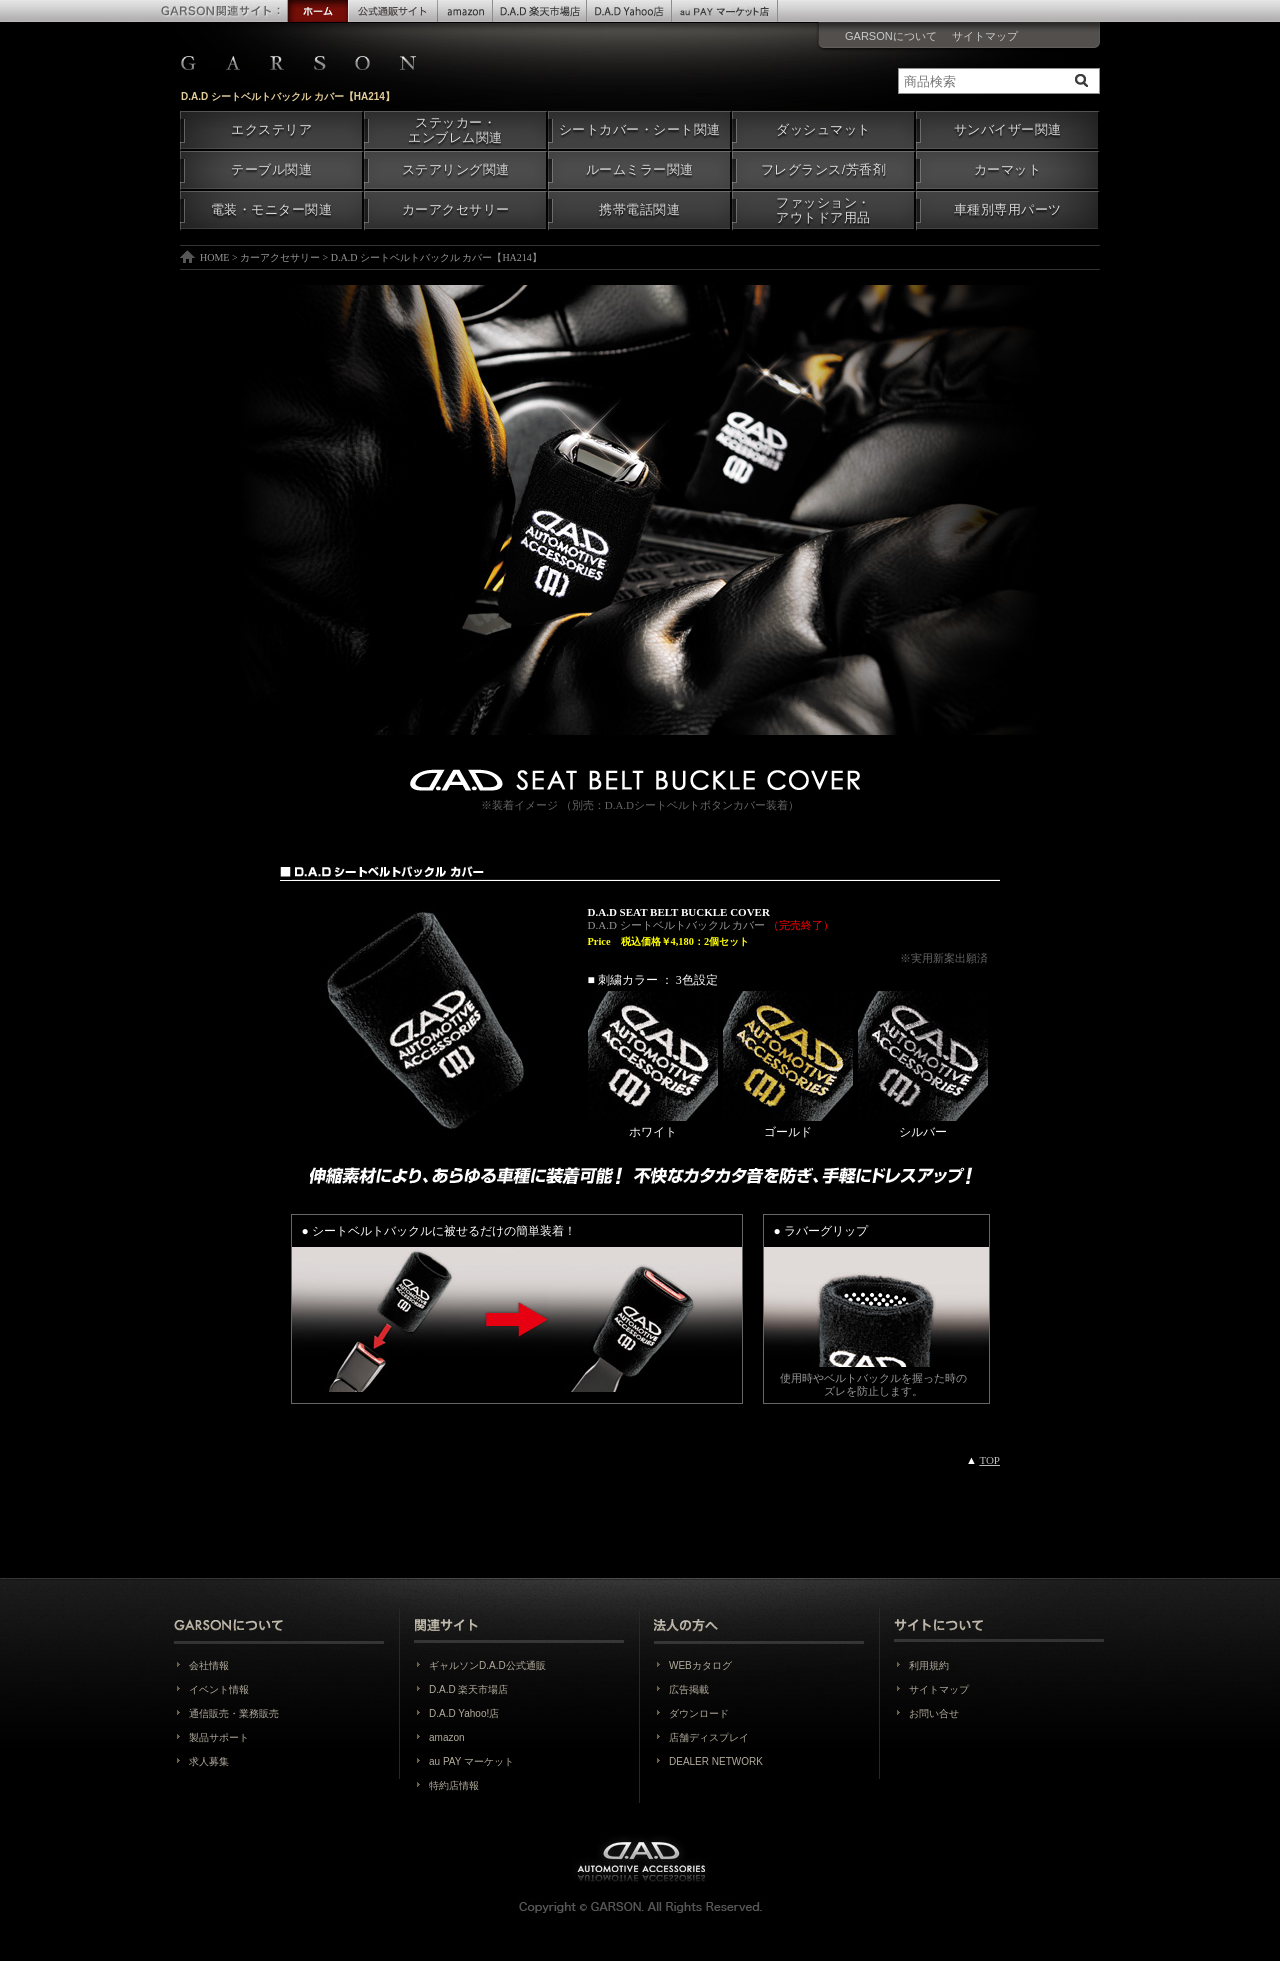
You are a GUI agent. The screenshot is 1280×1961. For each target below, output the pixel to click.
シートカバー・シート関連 (640, 130)
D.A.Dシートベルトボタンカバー (685, 805)
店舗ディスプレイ (709, 1737)
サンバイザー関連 (1008, 130)
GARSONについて (891, 36)
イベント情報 (219, 1689)
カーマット (1008, 170)
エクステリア (271, 130)
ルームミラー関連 (640, 170)
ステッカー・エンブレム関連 (455, 130)
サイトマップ (985, 36)
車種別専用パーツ (1008, 210)
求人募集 (209, 1761)
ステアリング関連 (456, 170)
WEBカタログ (700, 1665)
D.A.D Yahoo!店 (464, 1713)
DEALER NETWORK (716, 1761)
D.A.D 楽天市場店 (468, 1689)
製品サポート (219, 1737)
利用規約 (929, 1665)
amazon (447, 1737)
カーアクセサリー (456, 210)
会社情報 (209, 1665)
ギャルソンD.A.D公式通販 (487, 1665)
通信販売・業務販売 (234, 1713)
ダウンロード (699, 1713)
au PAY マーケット (471, 1761)
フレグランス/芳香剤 (823, 170)
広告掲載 (689, 1689)
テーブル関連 (271, 170)
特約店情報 (454, 1785)
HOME (214, 257)
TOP (989, 1460)
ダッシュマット (823, 130)
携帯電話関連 (639, 210)
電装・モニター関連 (272, 210)
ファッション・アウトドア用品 (823, 210)
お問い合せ (934, 1713)
